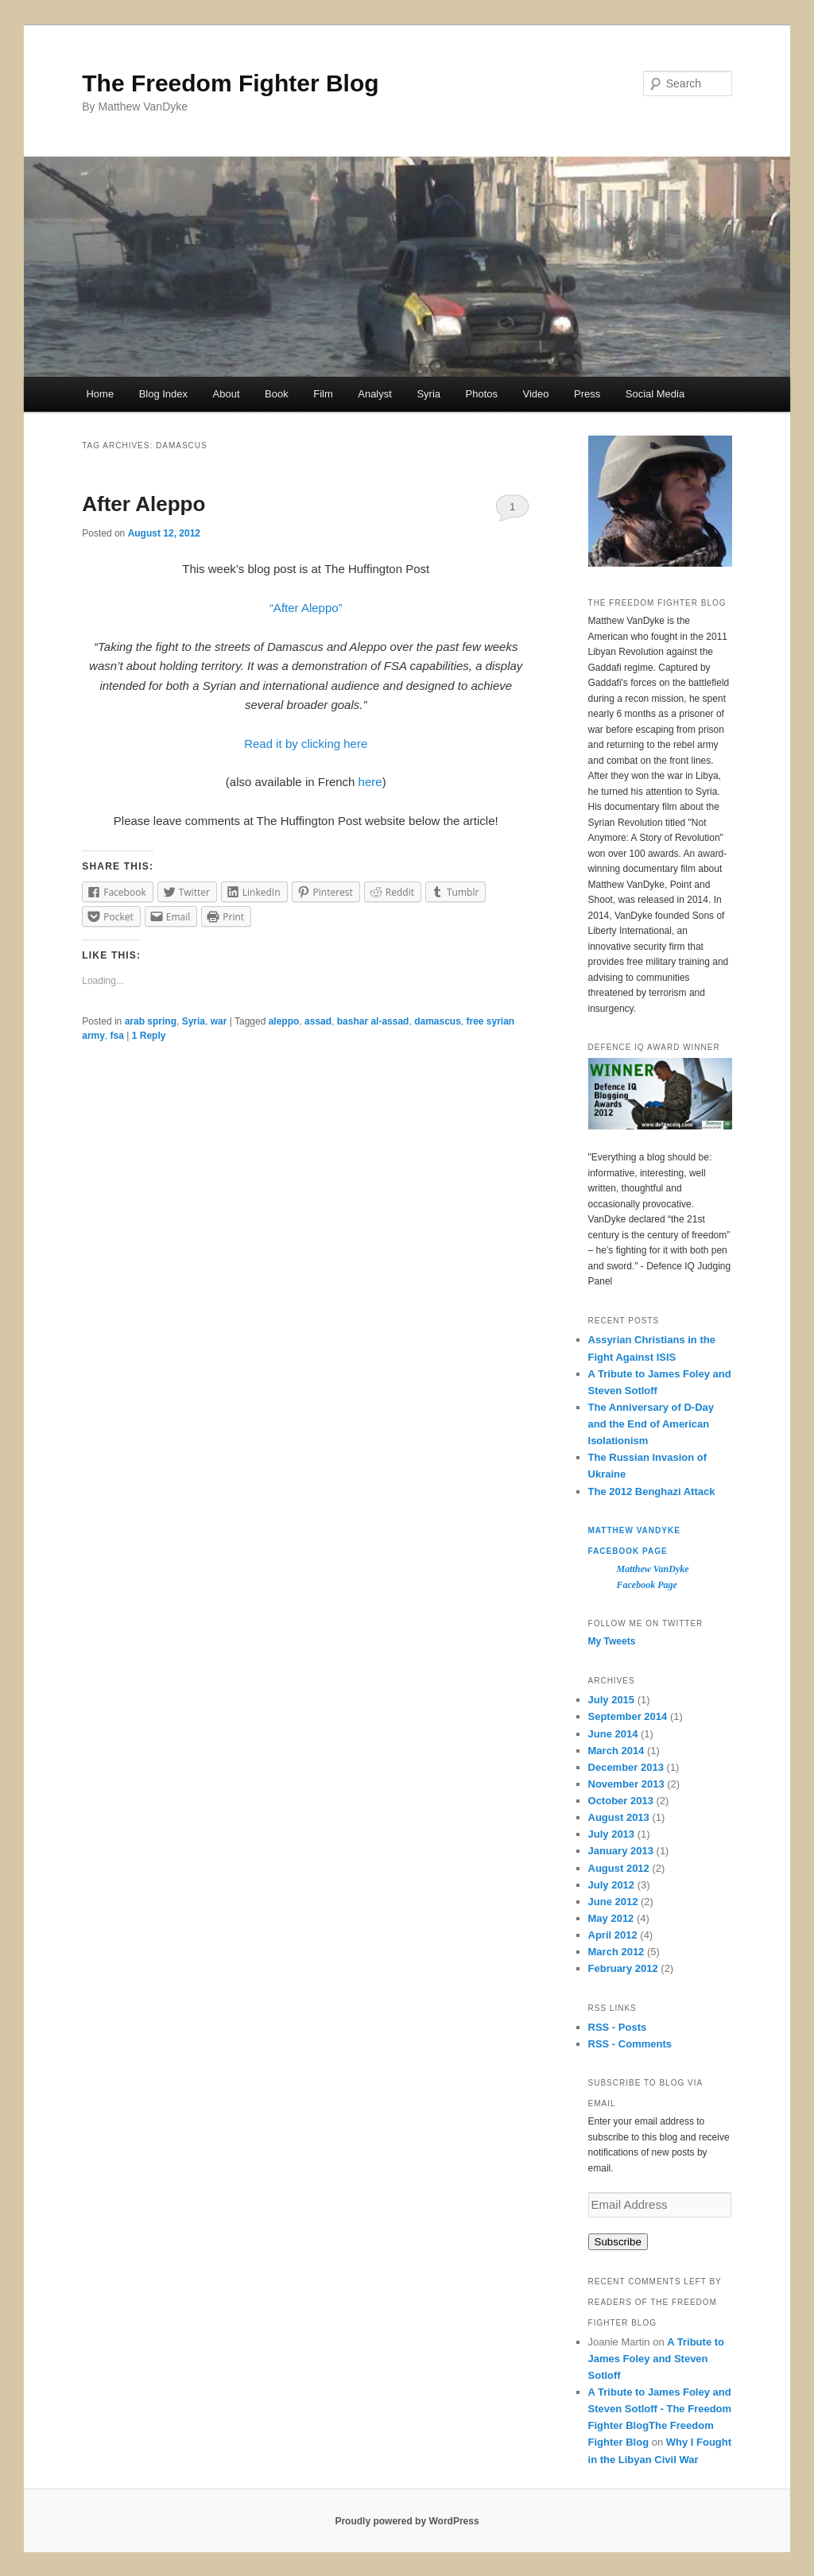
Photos (482, 394)
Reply (149, 1035)
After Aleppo (143, 504)
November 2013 (626, 1784)
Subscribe (618, 2242)
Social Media (655, 394)
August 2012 (618, 1868)
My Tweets (612, 1641)
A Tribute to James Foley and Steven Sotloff (656, 2358)
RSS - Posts (617, 2027)
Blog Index (163, 394)
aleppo (284, 1021)
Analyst (375, 394)
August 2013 (618, 1817)
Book (277, 394)
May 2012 (611, 1918)
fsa (117, 1035)
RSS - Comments (630, 2044)
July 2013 (611, 1834)
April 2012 (613, 1935)
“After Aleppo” (306, 607)
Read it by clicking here (305, 743)
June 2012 (613, 1902)
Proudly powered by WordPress (407, 2521)
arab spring (150, 1021)
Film (323, 394)
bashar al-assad (373, 1021)
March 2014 (616, 1751)
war (219, 1021)
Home (100, 394)
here (370, 781)
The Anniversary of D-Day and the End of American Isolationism (651, 1424)
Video (535, 394)
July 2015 (611, 1700)
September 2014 (628, 1716)
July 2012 (611, 1885)
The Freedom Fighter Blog (230, 83)
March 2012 (616, 1952)
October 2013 (620, 1801)
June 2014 (613, 1734)
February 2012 (623, 1968)
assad (317, 1021)
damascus (437, 1021)
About (226, 394)
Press (587, 394)
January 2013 (620, 1851)
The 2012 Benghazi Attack (651, 1491)
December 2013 (626, 1767)
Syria (428, 394)
